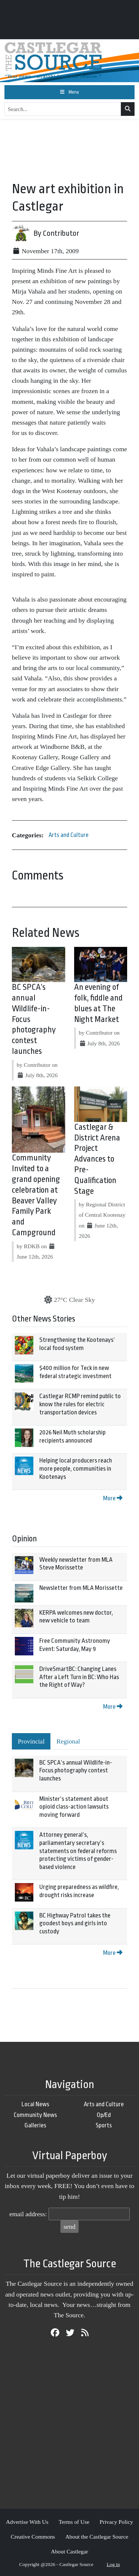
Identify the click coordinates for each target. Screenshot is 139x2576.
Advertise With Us (27, 2522)
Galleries (35, 2125)
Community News (35, 2114)
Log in (113, 2564)
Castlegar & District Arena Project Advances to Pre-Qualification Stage (97, 1159)
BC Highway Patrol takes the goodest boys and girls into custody (74, 1923)
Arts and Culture (69, 834)
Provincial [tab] (31, 1741)
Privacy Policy (116, 2522)
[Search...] (62, 109)
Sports (104, 2125)
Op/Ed (104, 2114)
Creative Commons (33, 2536)
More (112, 1498)
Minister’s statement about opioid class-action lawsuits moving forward (74, 1806)
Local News (35, 2104)
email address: (28, 2214)
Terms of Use (74, 2522)
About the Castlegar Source (96, 2536)
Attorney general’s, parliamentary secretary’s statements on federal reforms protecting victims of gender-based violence (78, 1850)
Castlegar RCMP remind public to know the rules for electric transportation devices (80, 1404)
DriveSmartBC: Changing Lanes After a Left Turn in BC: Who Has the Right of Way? (79, 1676)
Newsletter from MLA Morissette (81, 1587)
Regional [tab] (68, 1741)
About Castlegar (69, 2551)
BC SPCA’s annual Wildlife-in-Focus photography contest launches (75, 1770)
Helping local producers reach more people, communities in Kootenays (75, 1468)
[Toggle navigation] (69, 92)
